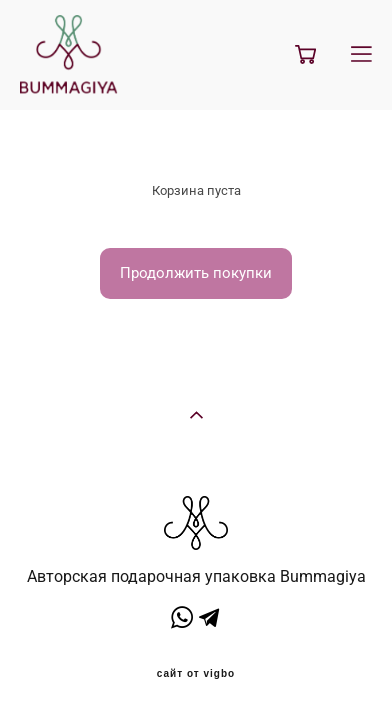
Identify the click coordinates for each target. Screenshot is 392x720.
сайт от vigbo (196, 669)
